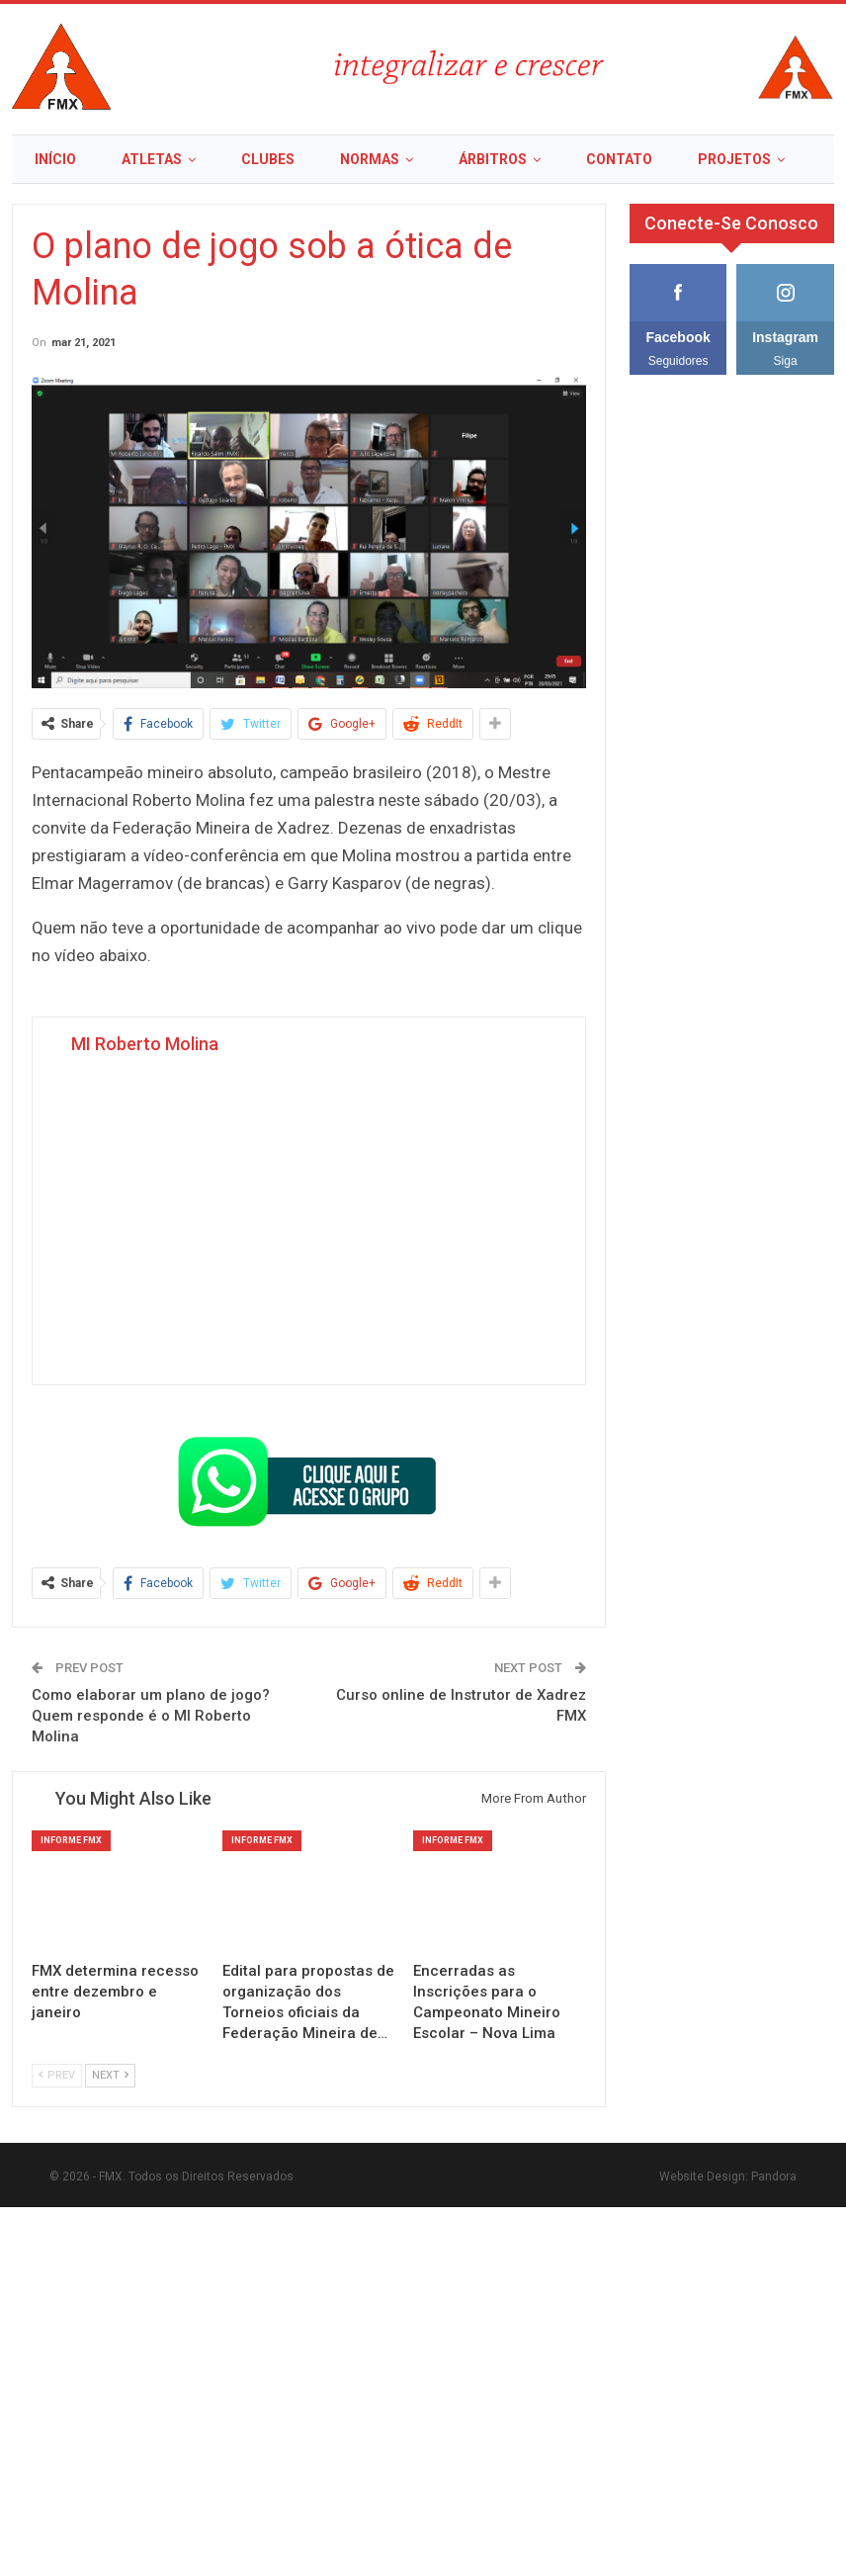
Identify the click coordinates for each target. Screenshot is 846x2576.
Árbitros (493, 159)
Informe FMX (71, 1840)
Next (110, 2075)
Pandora (774, 2176)
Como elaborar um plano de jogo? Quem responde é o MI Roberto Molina (151, 1715)
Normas (369, 159)
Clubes (268, 159)
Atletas (152, 159)
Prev (57, 2075)
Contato (619, 159)
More (717, 159)
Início (55, 159)
